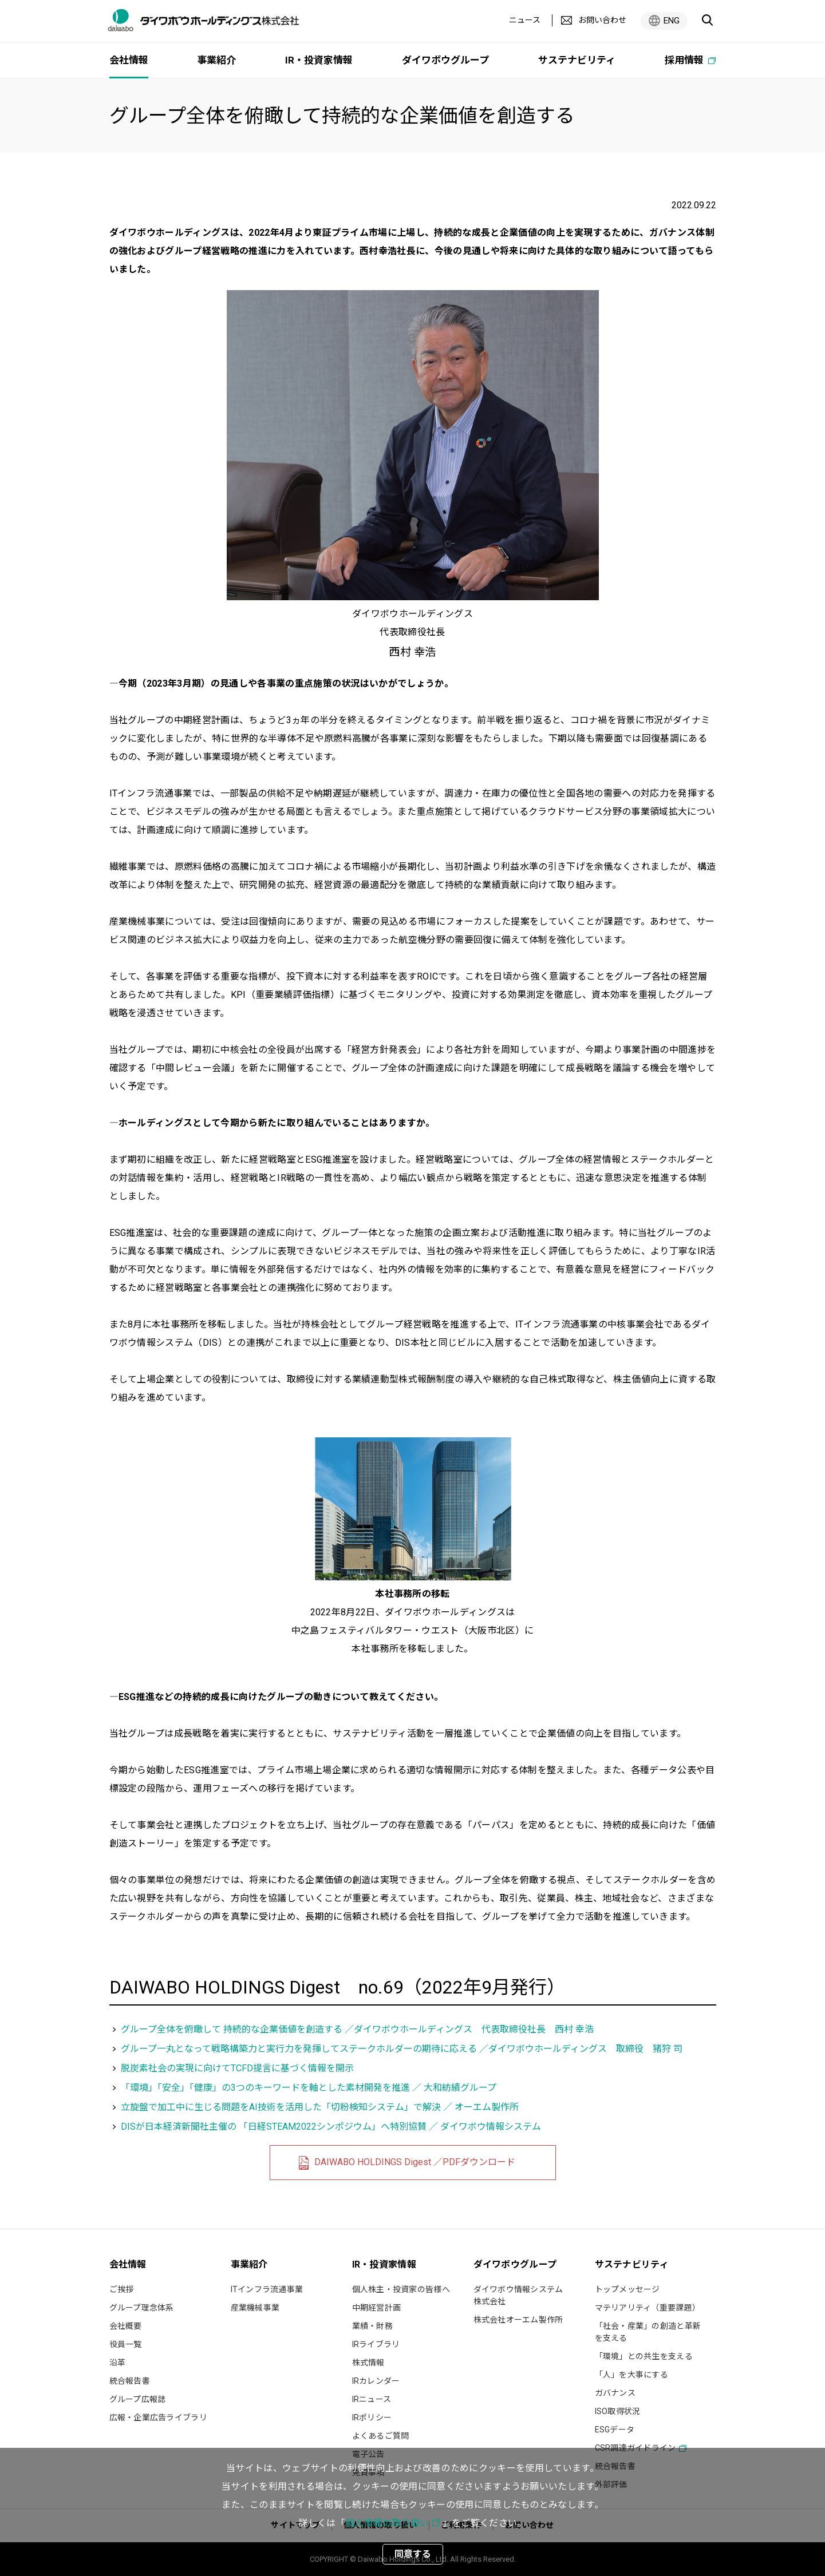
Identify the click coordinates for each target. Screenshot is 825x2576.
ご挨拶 (121, 2289)
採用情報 (685, 60)
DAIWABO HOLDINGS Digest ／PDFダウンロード (414, 2162)
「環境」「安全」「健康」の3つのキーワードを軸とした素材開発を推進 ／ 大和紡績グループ (308, 2087)
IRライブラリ (376, 2344)
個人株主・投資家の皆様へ (401, 2289)
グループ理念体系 (141, 2307)
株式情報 (368, 2362)
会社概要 (125, 2326)
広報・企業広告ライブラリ (158, 2417)
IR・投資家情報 (319, 60)
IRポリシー (372, 2417)
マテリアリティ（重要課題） (648, 2307)
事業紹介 (216, 60)
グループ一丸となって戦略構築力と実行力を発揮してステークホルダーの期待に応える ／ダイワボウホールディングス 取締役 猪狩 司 (401, 2048)
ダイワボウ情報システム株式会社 (518, 2295)
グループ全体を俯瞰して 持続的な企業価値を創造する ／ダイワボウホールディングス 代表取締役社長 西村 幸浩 (357, 2029)
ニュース (524, 20)
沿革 (117, 2362)
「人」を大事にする (632, 2374)
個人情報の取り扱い (387, 2523)
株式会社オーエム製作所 (518, 2319)
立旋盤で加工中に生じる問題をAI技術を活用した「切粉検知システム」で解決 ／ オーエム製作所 (320, 2107)
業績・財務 (372, 2326)
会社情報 (128, 60)
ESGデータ (615, 2429)
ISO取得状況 (618, 2411)
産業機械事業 (255, 2307)
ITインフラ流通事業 (267, 2289)
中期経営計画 (376, 2307)
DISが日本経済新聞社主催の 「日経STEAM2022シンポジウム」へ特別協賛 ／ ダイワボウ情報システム (331, 2126)
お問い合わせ (602, 20)
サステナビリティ (576, 60)
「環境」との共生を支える (644, 2356)
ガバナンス (615, 2392)
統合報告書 (129, 2380)
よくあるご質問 (380, 2435)
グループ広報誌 (137, 2399)
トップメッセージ (627, 2289)
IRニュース (372, 2399)
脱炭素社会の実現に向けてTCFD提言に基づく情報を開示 (237, 2068)
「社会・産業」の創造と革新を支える (648, 2332)
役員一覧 (125, 2344)
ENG (672, 20)
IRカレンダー (376, 2380)
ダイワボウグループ (445, 60)
